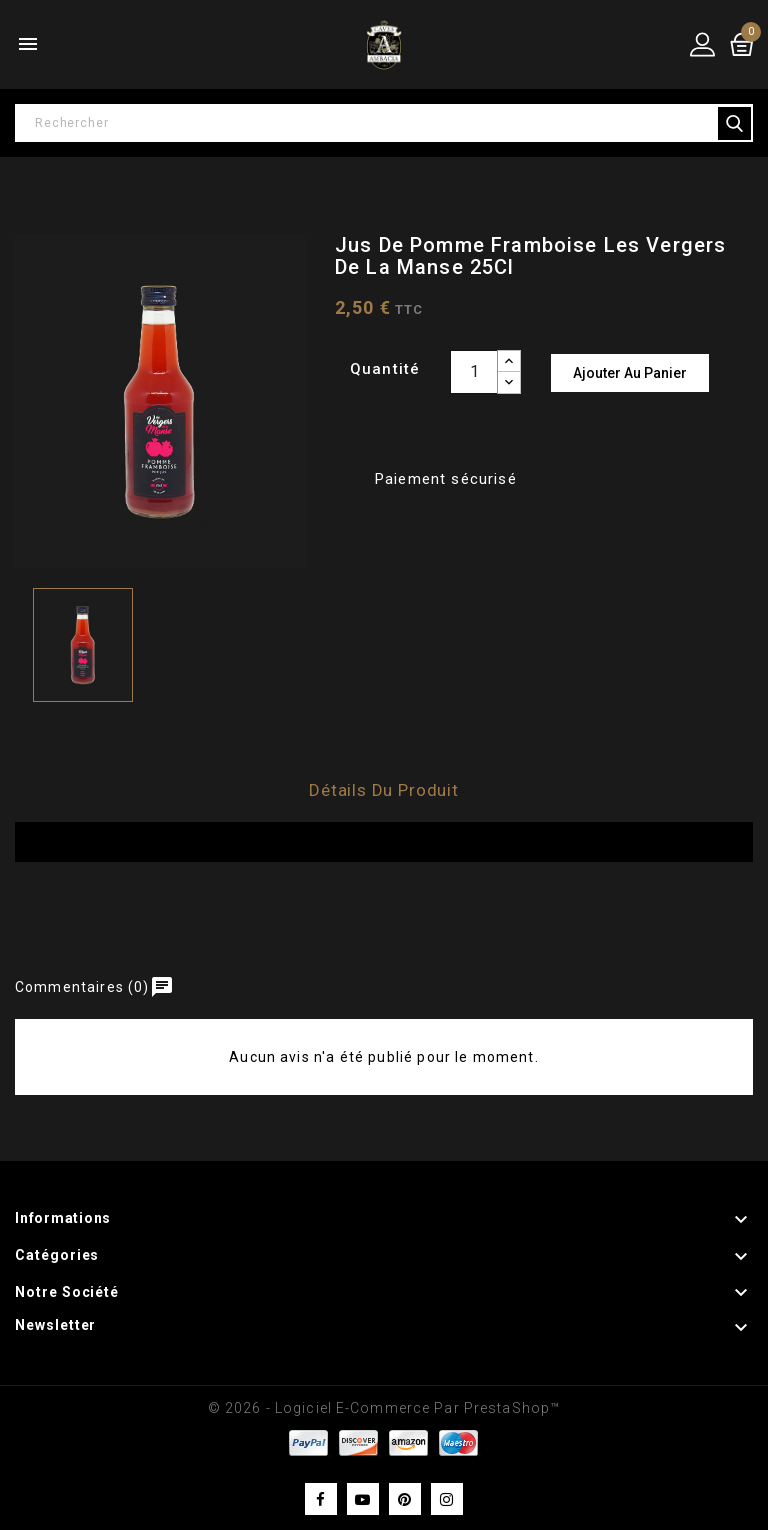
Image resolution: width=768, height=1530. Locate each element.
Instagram (447, 1499)
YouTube (363, 1499)
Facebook (321, 1499)
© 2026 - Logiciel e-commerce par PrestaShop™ (384, 1408)
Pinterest (405, 1499)
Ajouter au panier (630, 373)
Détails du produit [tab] (384, 790)
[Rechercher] (384, 123)
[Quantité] (474, 372)
